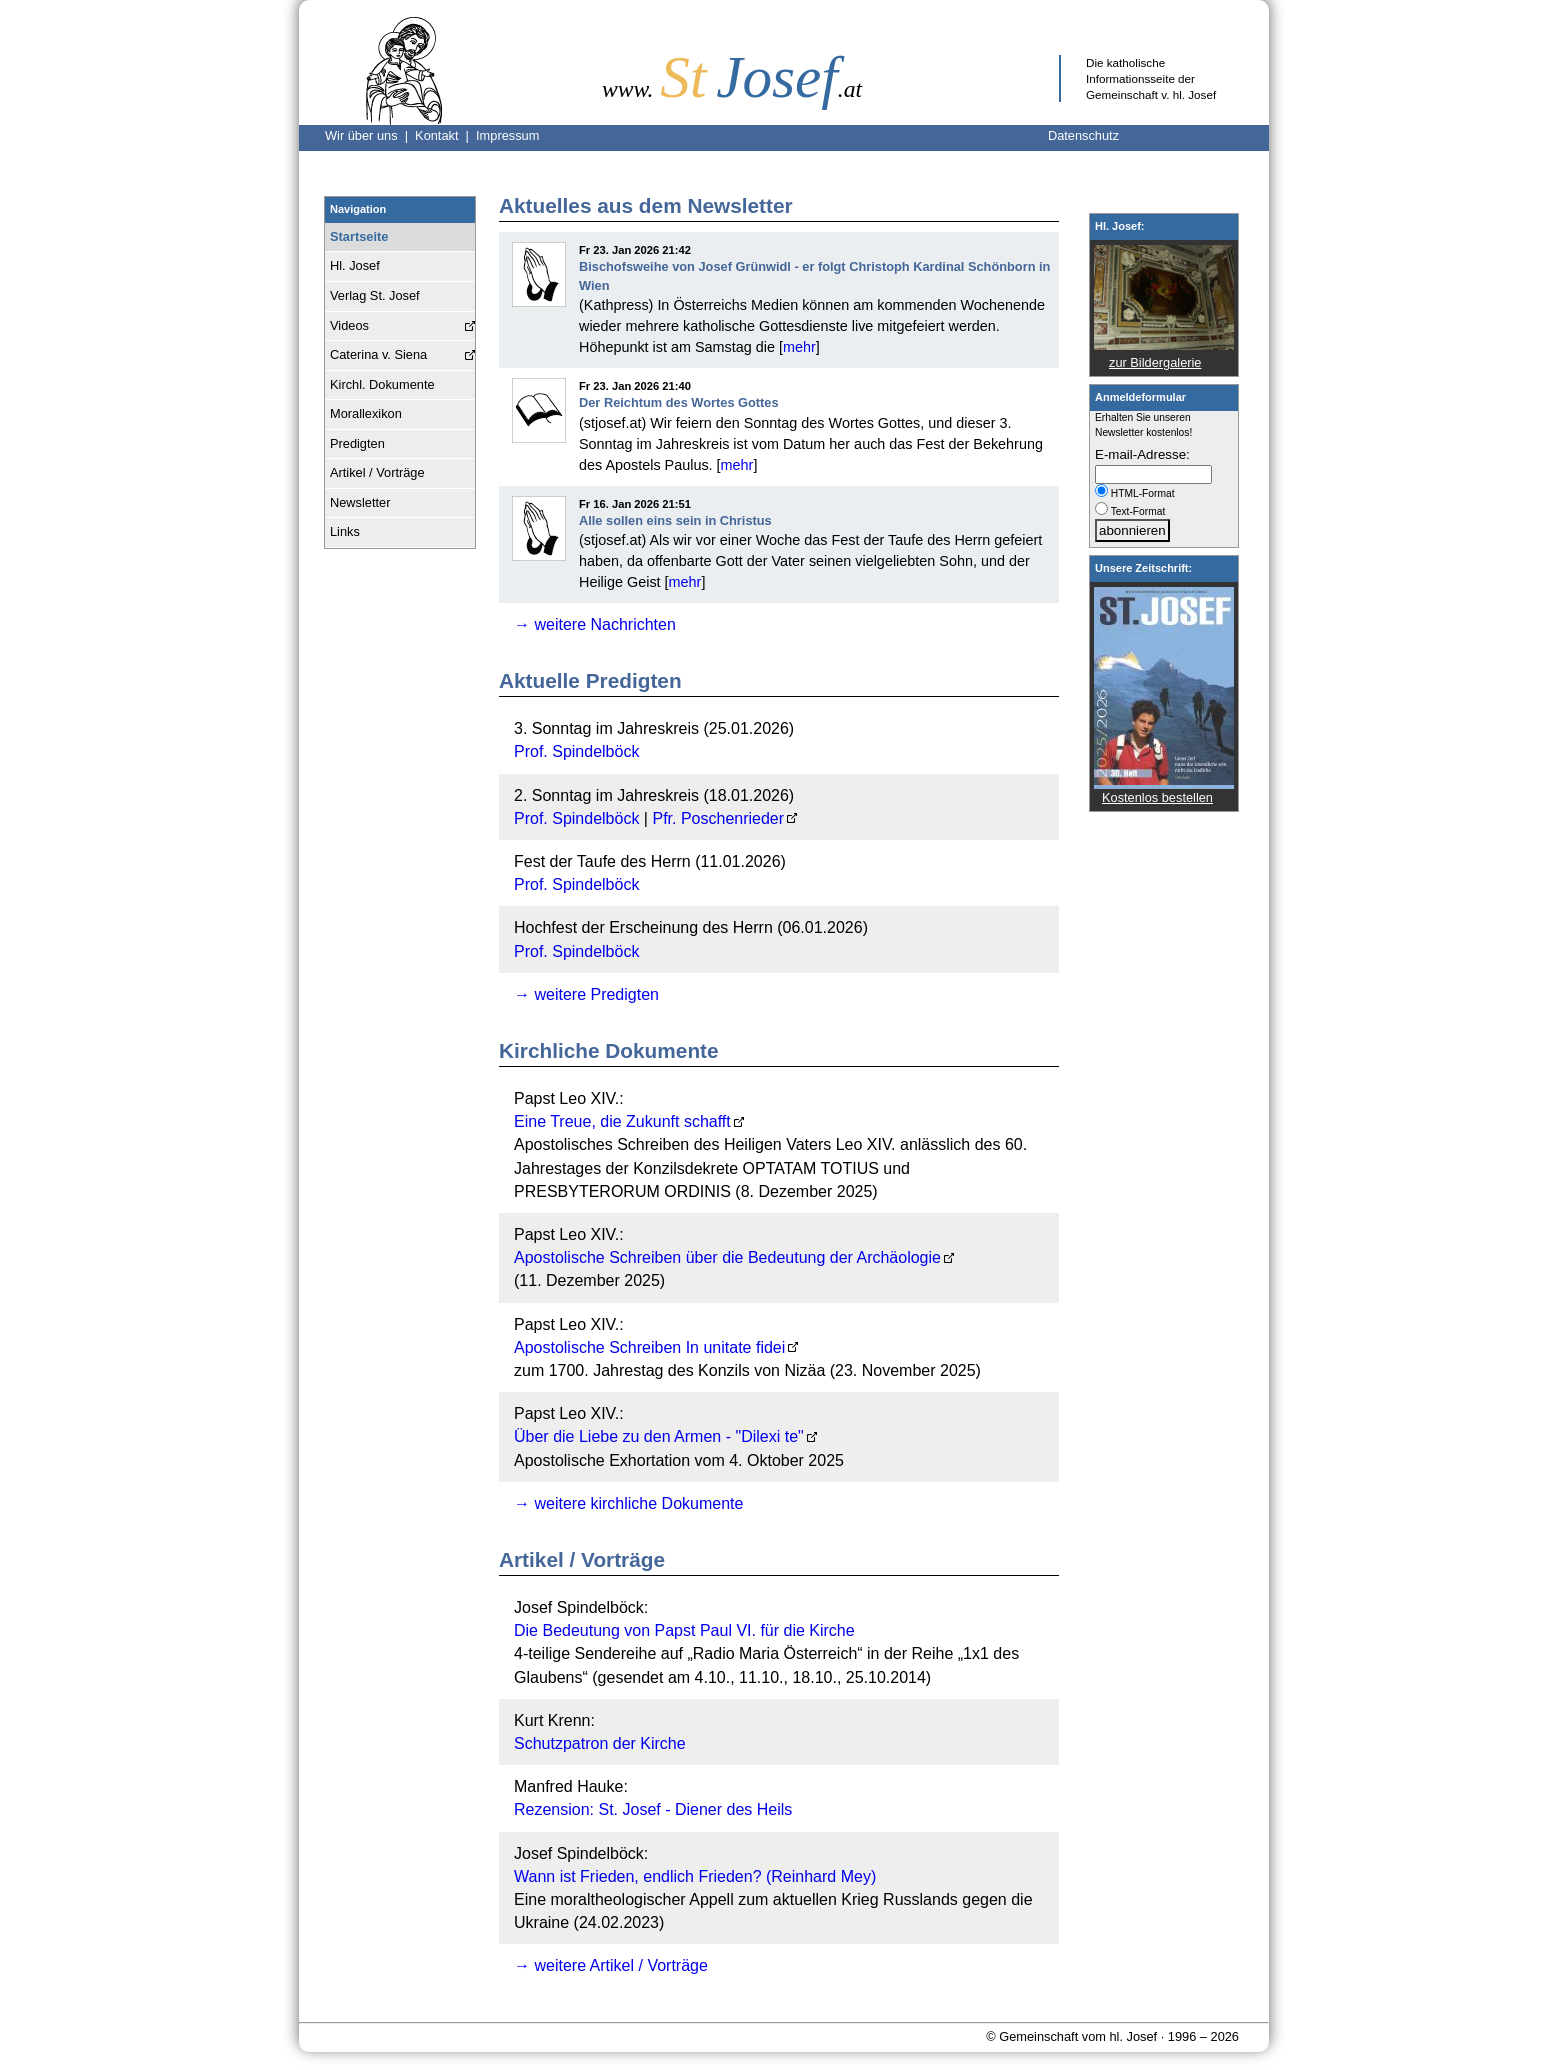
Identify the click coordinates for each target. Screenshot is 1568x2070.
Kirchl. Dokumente (382, 384)
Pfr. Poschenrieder (718, 818)
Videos (349, 325)
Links (345, 531)
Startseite (359, 236)
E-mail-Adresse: (1142, 454)
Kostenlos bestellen (1157, 797)
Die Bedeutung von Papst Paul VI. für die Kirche (684, 1630)
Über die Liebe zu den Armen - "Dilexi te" (659, 1436)
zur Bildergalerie (1155, 362)
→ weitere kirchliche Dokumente (628, 1503)
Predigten (357, 443)
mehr (799, 347)
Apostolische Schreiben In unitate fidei (649, 1347)
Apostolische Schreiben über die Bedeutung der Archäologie (727, 1257)
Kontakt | (445, 135)
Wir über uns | (370, 135)
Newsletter (360, 502)
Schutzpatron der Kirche (600, 1743)
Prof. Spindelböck (576, 751)
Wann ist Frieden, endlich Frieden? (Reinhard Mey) (695, 1876)
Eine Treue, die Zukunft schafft (622, 1121)
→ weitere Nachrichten (595, 624)
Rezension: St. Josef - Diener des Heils (653, 1809)
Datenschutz (1083, 135)
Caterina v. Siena (378, 354)
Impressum (507, 135)
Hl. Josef (355, 265)
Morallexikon (366, 413)
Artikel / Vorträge (377, 472)
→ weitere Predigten (586, 994)
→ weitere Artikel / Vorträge (611, 1965)
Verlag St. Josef (375, 295)
